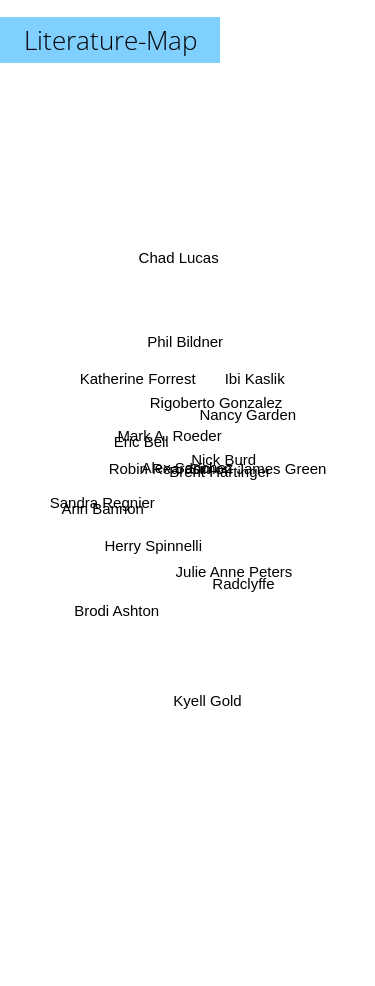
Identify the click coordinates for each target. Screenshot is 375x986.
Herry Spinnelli (155, 543)
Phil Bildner (186, 347)
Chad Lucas (179, 266)
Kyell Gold (206, 687)
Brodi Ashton (119, 606)
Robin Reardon (159, 468)
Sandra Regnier (105, 500)
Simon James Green (255, 468)
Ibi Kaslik (252, 382)
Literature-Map (110, 40)
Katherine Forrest (139, 378)
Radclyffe (240, 576)
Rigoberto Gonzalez (214, 406)
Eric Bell (143, 444)
